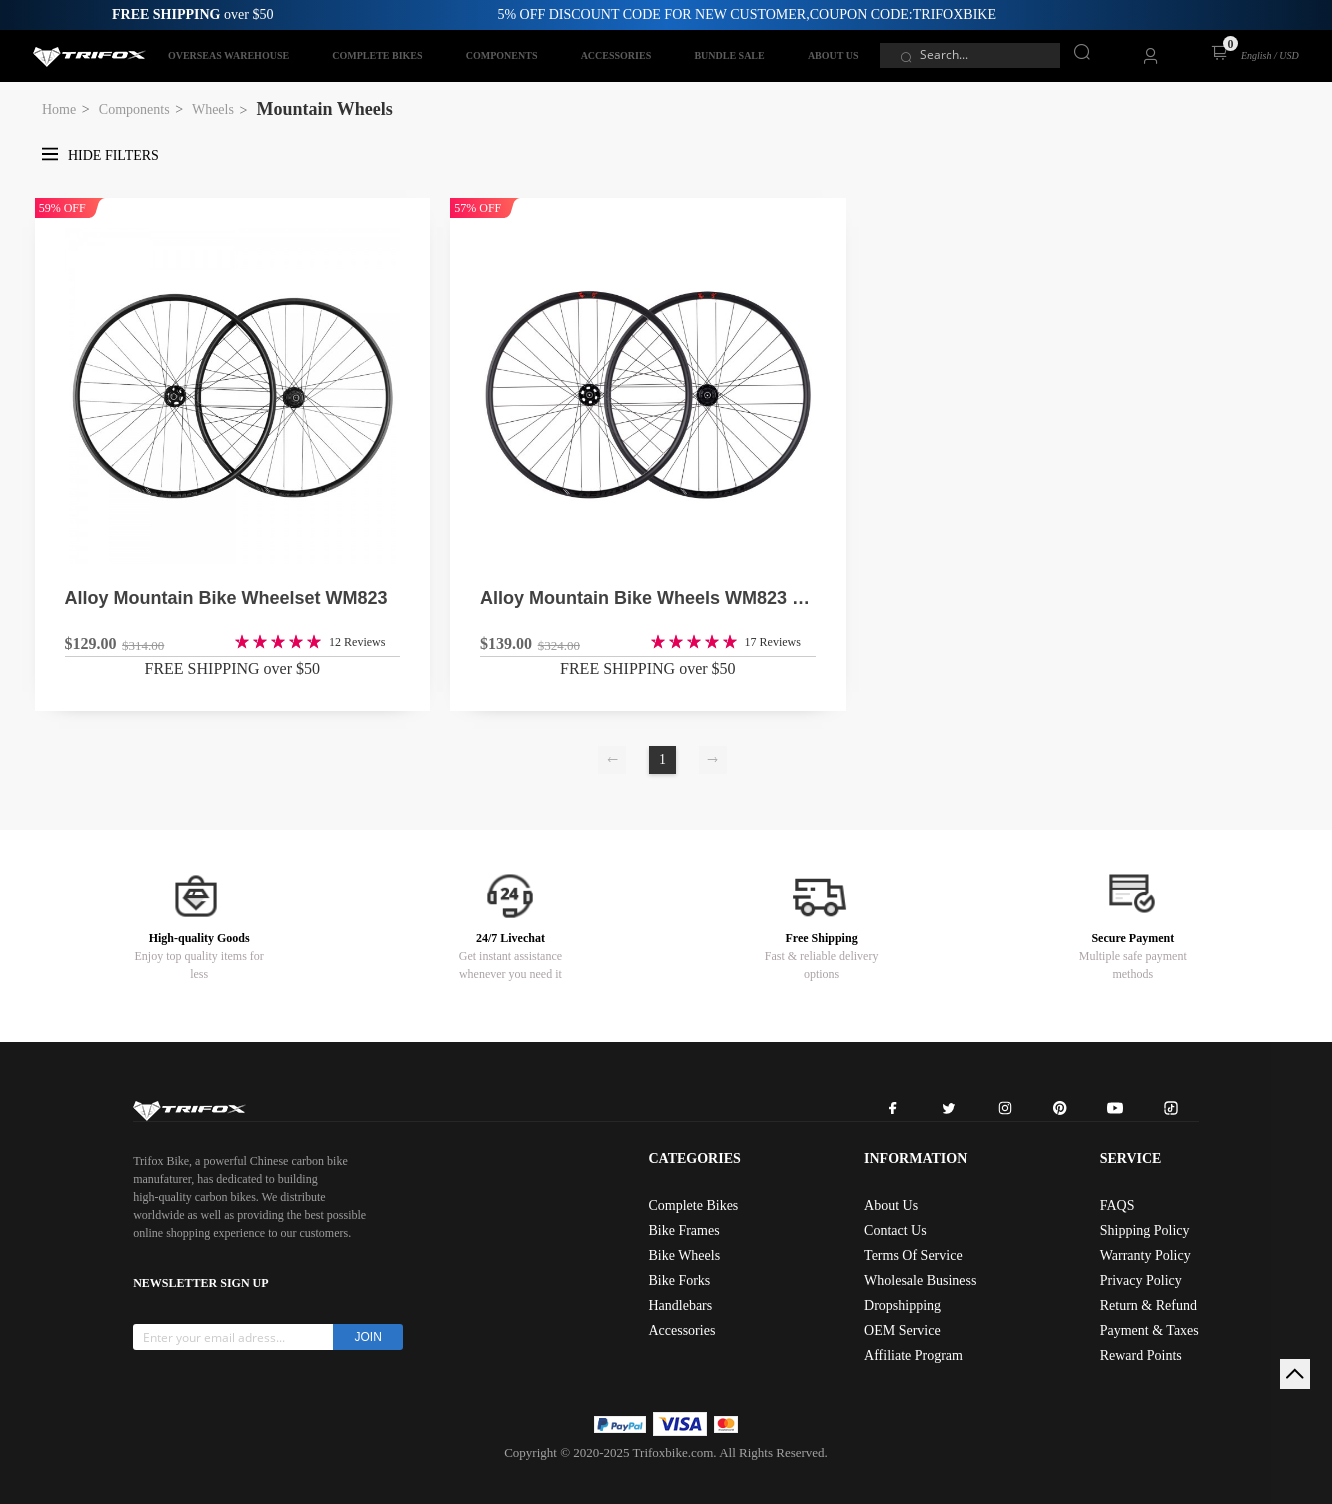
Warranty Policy (1145, 1255)
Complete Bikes (693, 1205)
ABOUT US (833, 55)
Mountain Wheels (325, 109)
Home (59, 109)
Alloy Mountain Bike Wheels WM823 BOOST (648, 598)
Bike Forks (679, 1280)
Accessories (681, 1330)
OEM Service (902, 1330)
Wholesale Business (920, 1280)
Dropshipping (902, 1305)
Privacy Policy (1141, 1280)
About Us (891, 1205)
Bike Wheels (684, 1255)
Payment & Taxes (1149, 1330)
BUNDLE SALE (729, 55)
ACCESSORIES (616, 55)
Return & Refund (1148, 1305)
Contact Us (895, 1230)
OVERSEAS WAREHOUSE (228, 55)
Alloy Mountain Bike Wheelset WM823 (226, 598)
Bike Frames (683, 1230)
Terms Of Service (913, 1255)
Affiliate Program (913, 1355)
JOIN (368, 1337)
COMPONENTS (502, 55)
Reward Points (1141, 1355)
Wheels (213, 109)
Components (134, 109)
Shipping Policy (1145, 1230)
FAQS (1117, 1205)
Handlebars (680, 1305)
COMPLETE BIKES (377, 55)
